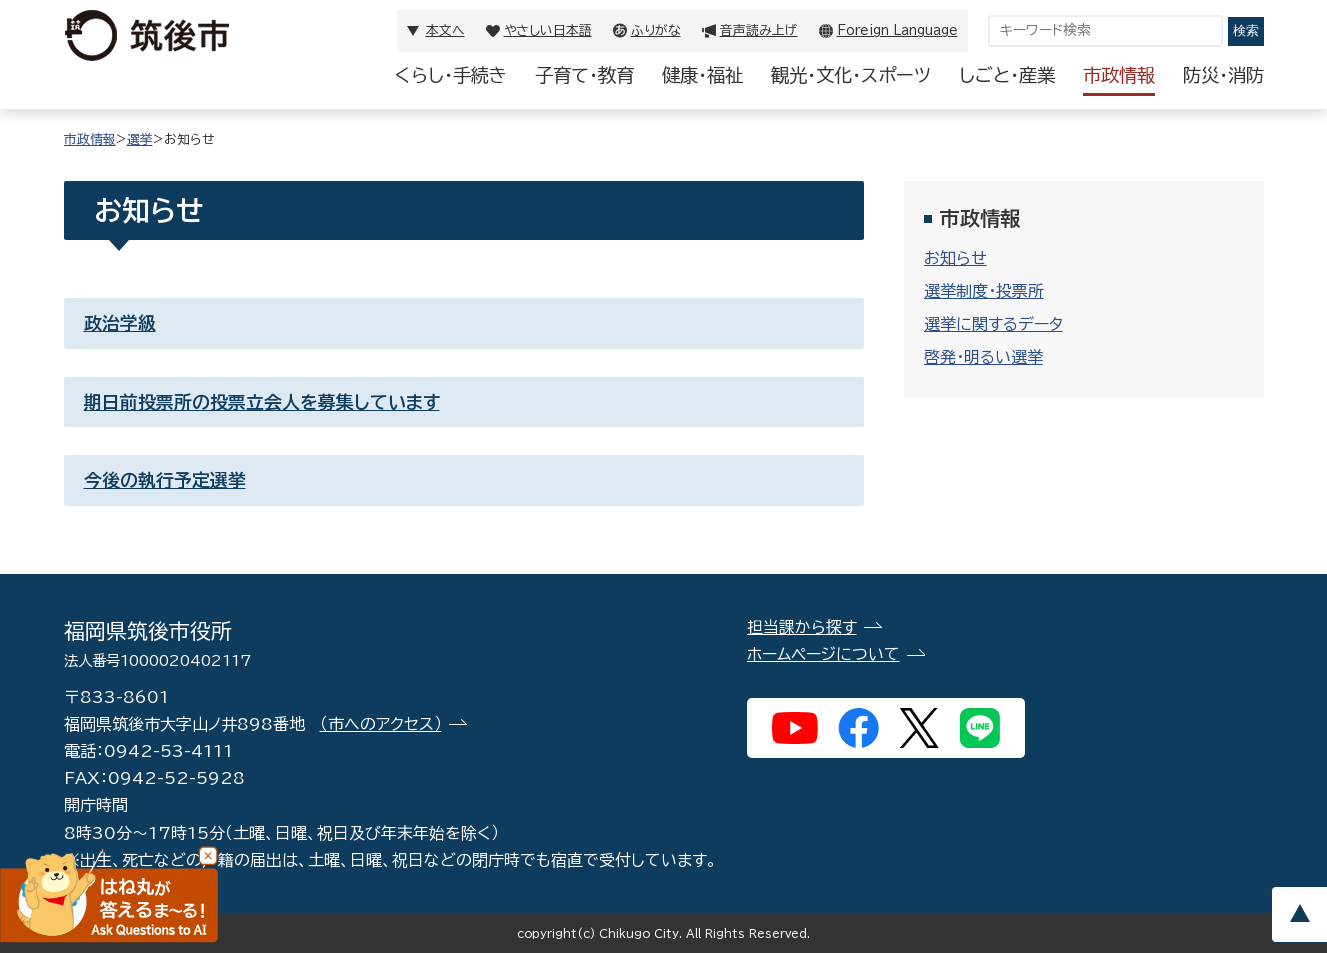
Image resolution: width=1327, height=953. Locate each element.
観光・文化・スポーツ (851, 75)
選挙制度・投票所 (984, 291)
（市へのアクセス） (381, 724)
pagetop (1299, 914)
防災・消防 (1223, 75)
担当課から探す (802, 627)
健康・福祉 (702, 75)
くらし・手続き (451, 75)
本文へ (445, 30)
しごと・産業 (1007, 75)
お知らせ (955, 258)
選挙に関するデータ (993, 324)
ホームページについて (823, 654)
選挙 (140, 139)
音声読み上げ (759, 30)
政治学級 (120, 323)
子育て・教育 (584, 75)
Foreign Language (897, 30)
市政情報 (1119, 75)
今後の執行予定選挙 (165, 480)
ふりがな (656, 30)
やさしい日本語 (548, 30)
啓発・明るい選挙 (983, 357)
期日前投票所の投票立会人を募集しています (262, 402)
